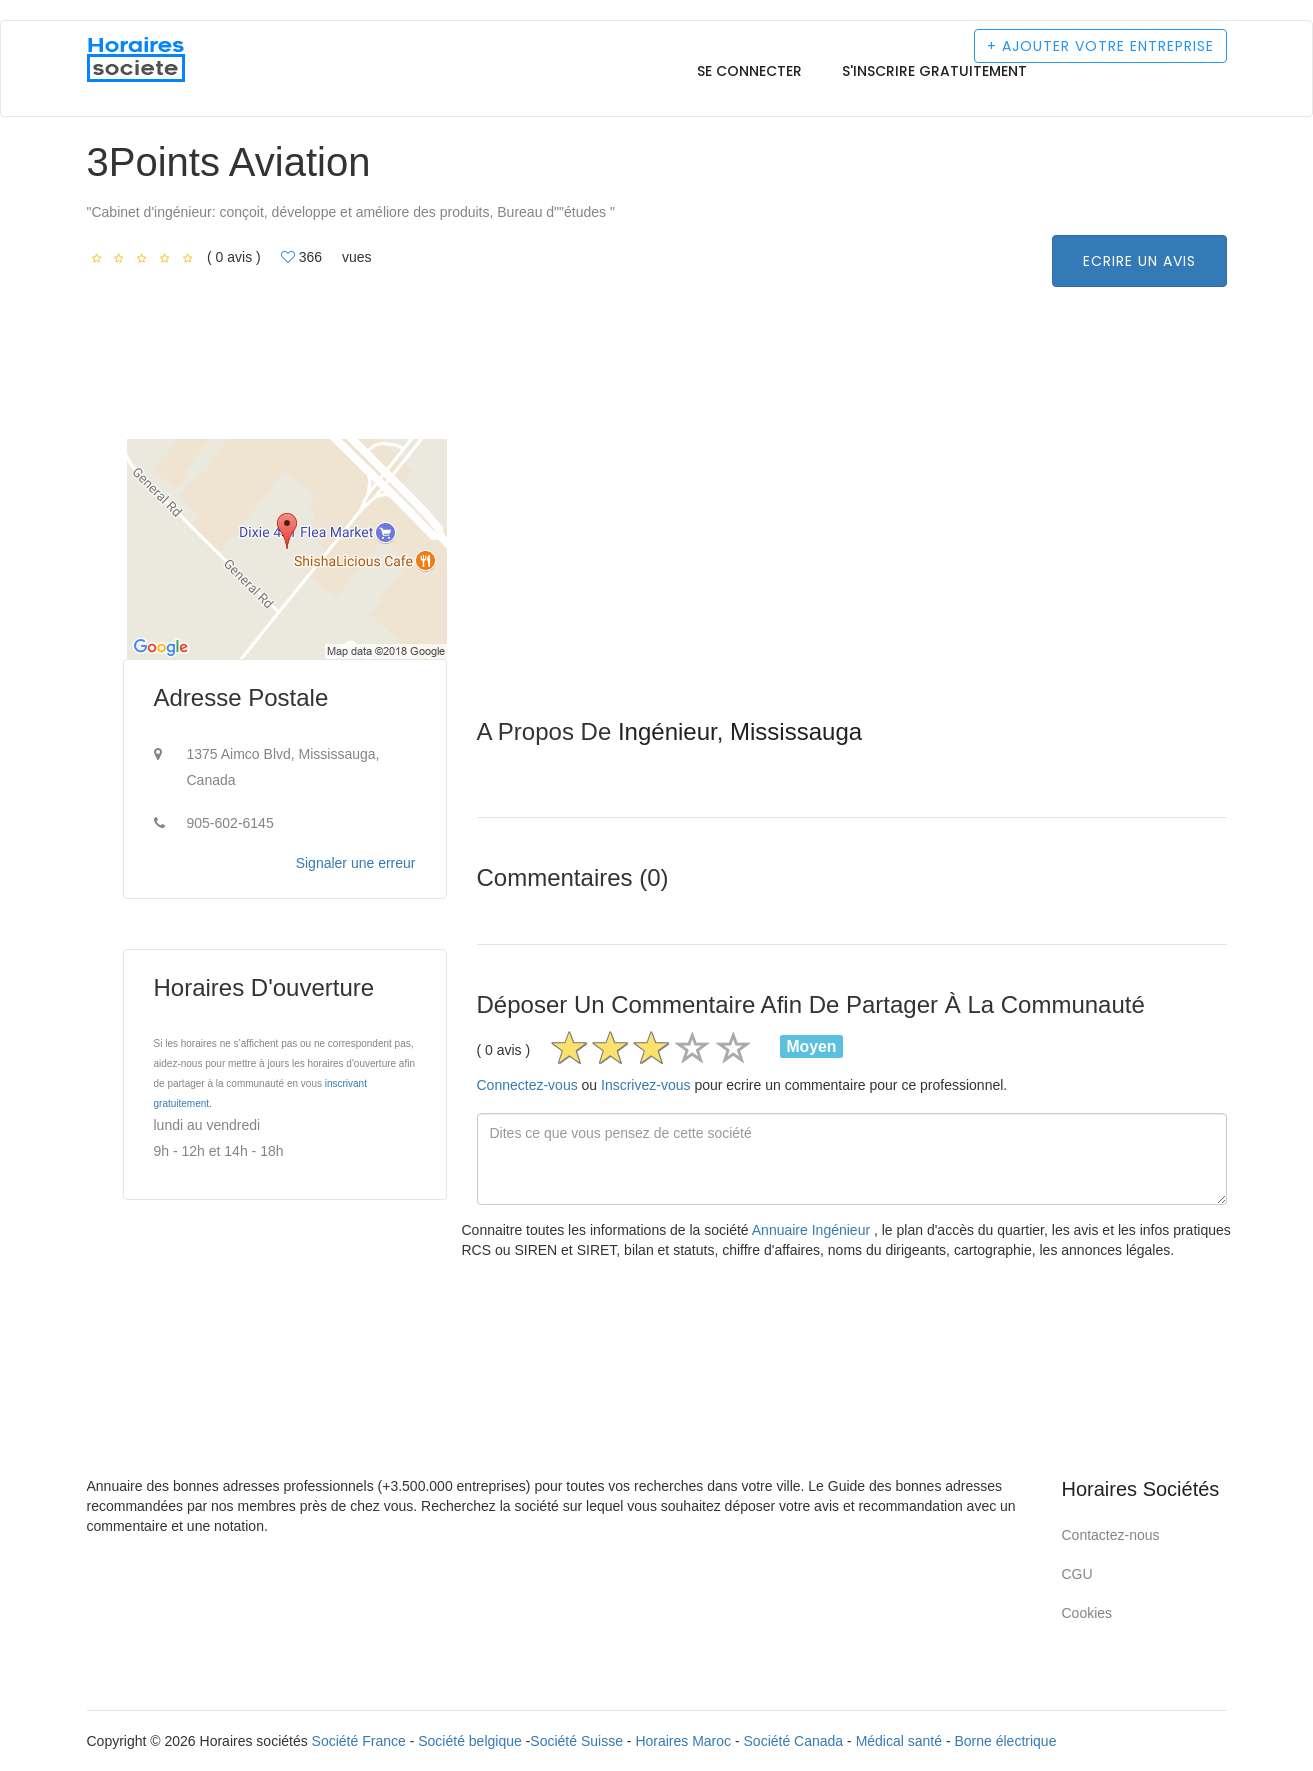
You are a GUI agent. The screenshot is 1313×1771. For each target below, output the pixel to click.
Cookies (1087, 1613)
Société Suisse (576, 1741)
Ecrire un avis (1139, 261)
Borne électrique (1005, 1741)
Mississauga (796, 731)
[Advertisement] (852, 579)
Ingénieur (667, 731)
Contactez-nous (1111, 1535)
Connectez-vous (527, 1085)
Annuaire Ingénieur (813, 1230)
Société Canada (794, 1741)
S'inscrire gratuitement (934, 71)
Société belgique (470, 1741)
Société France (359, 1741)
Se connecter (749, 71)
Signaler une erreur (356, 863)
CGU (1077, 1574)
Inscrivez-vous (645, 1085)
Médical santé (899, 1741)
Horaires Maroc (683, 1741)
